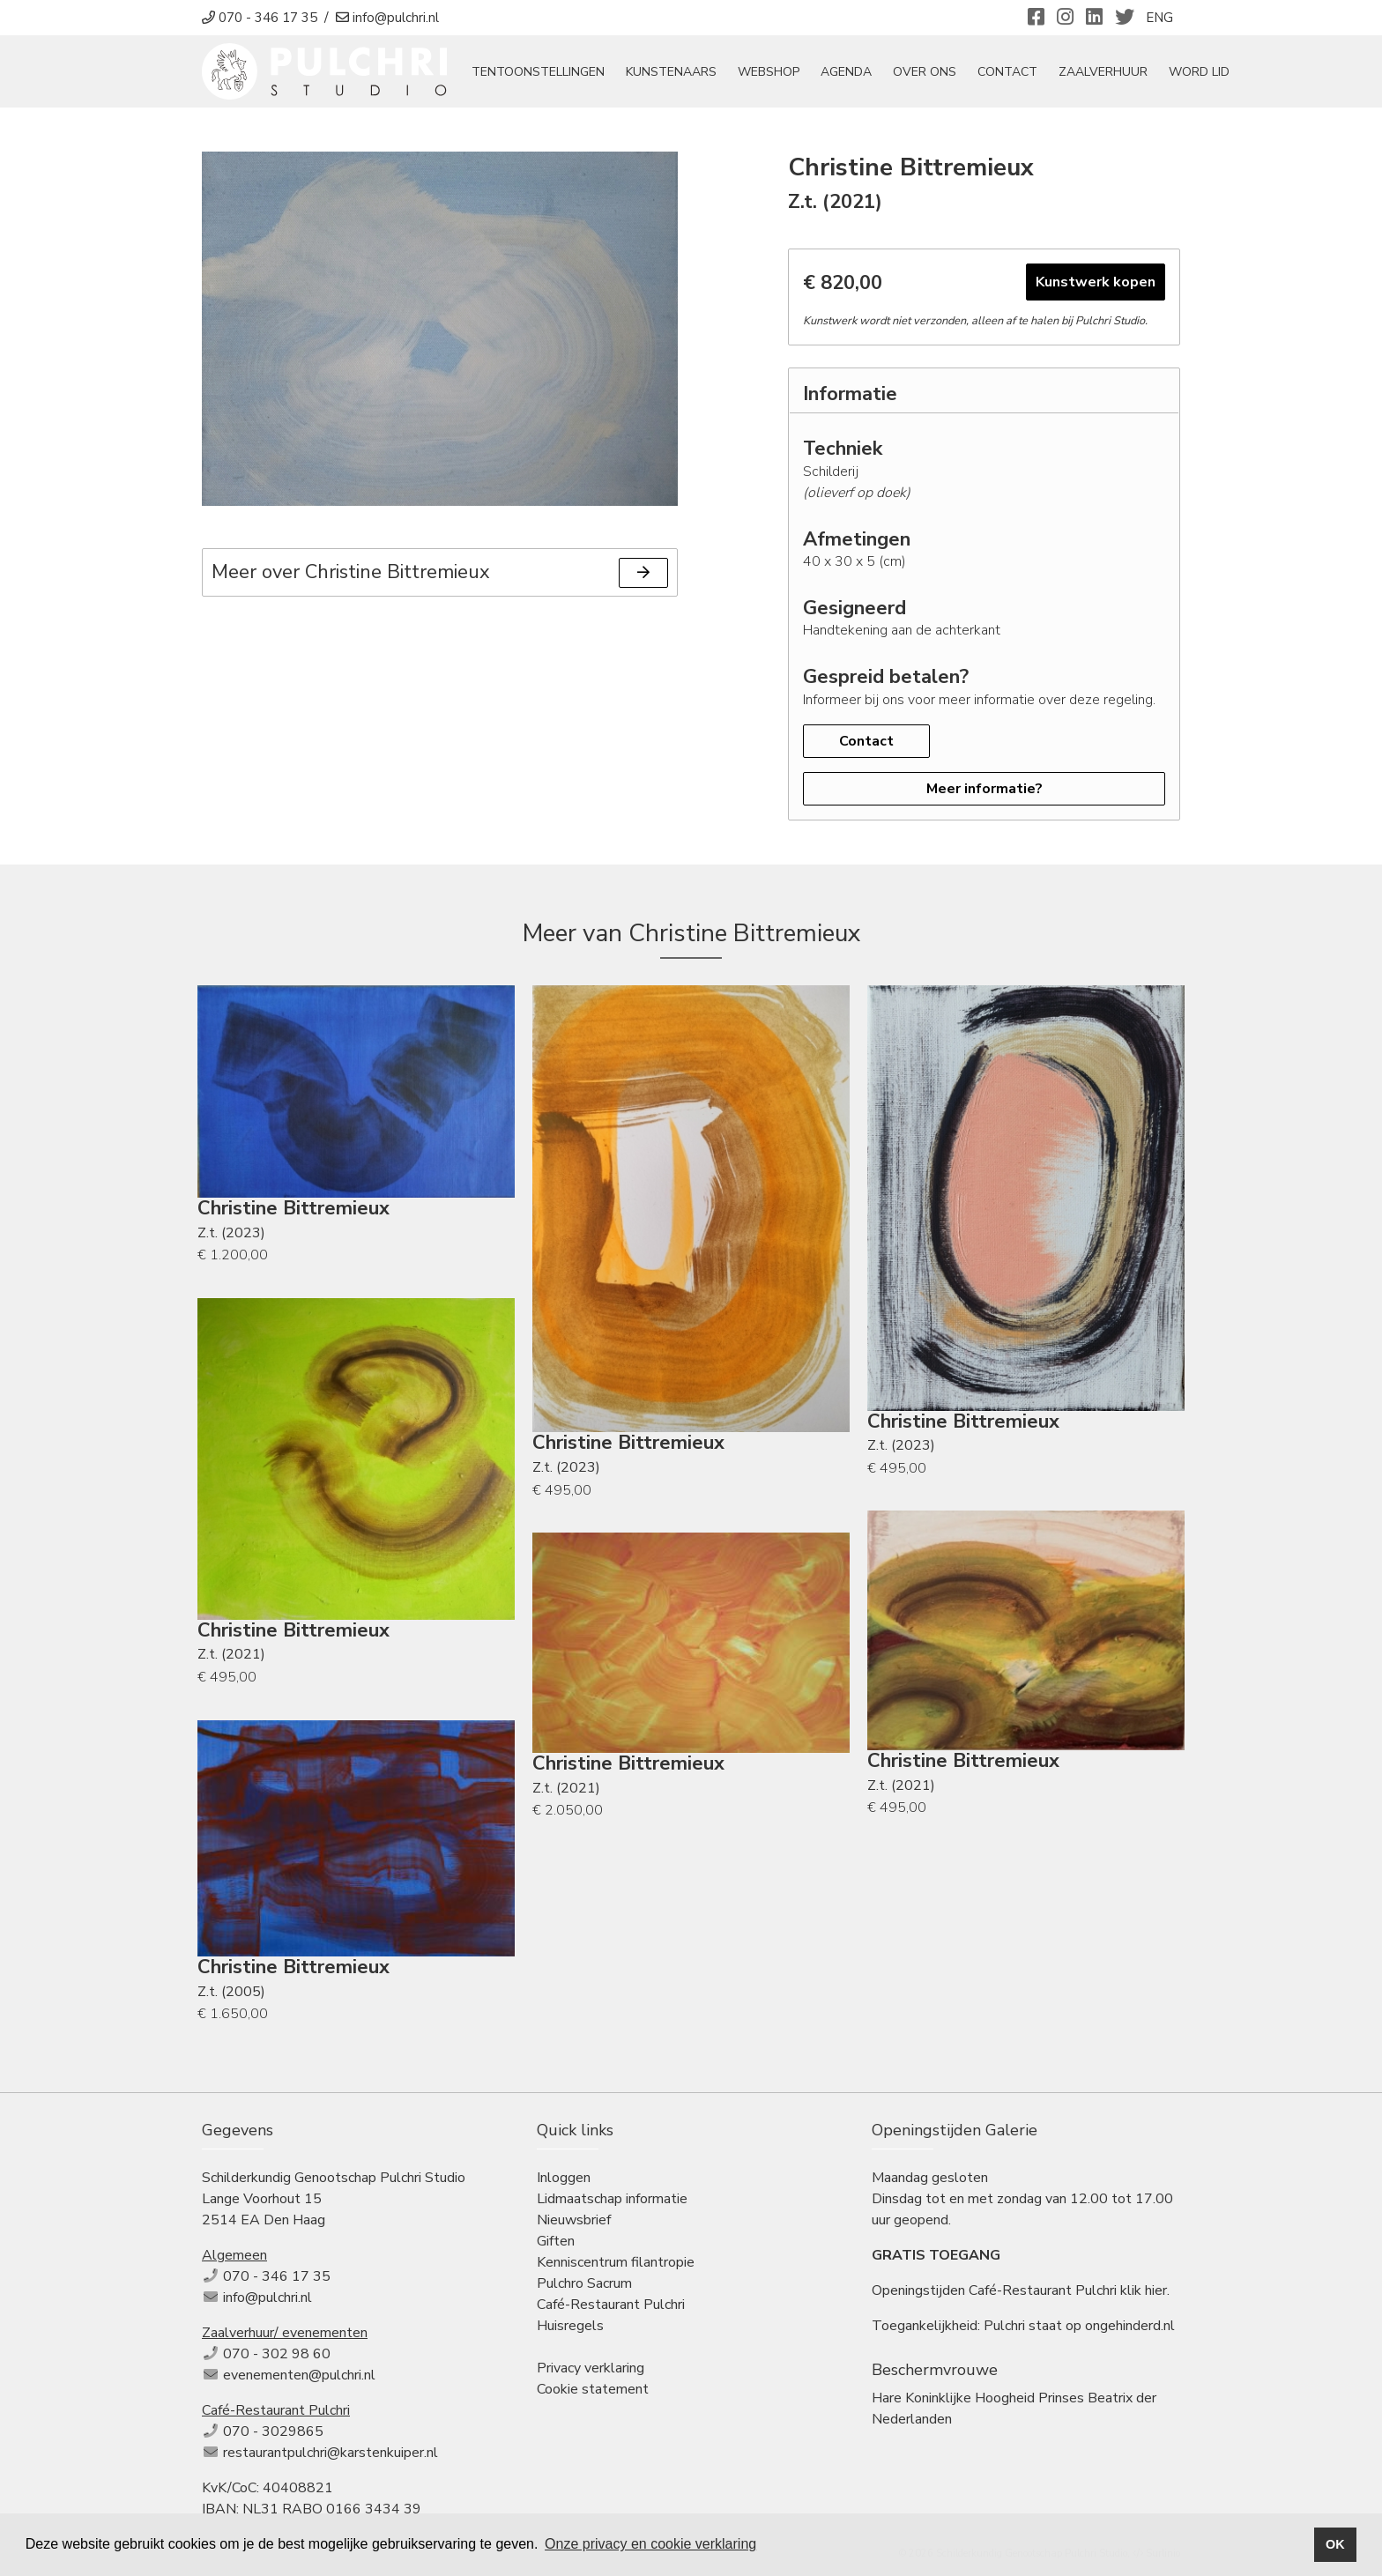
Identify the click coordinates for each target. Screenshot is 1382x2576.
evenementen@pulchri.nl (299, 2375)
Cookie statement (593, 2389)
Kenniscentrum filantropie (616, 2262)
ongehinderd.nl (1130, 2325)
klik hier (1143, 2290)
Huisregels (570, 2325)
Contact (1007, 71)
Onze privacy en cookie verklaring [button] (650, 2543)
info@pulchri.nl (267, 2297)
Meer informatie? (984, 788)
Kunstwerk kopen (1095, 282)
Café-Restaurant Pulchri (611, 2304)
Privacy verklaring (590, 2368)
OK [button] (1335, 2544)
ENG (1159, 17)
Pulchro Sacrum (584, 2283)
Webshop (768, 71)
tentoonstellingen (538, 71)
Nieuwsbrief (574, 2220)
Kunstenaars (671, 71)
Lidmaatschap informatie (612, 2199)
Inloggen (564, 2177)
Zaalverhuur (1103, 71)
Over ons (924, 71)
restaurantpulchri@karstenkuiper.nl (330, 2452)
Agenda (846, 71)
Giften (556, 2241)
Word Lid (1199, 71)
